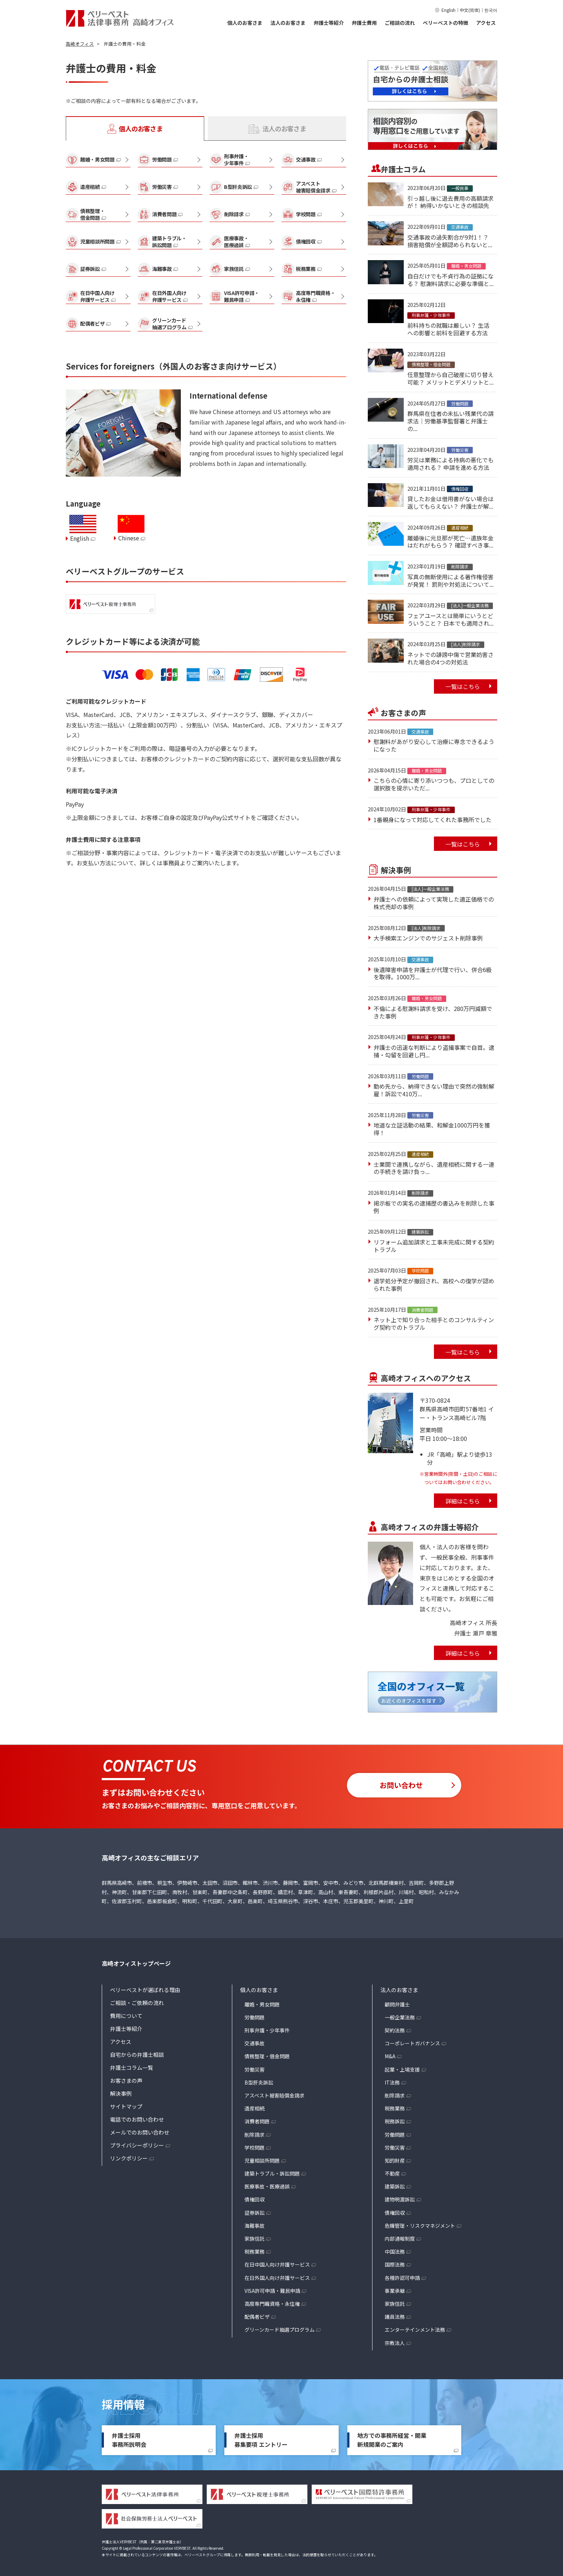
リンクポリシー (129, 2158)
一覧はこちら (462, 686)
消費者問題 (257, 2121)
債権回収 (254, 2199)
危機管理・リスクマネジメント (420, 2225)
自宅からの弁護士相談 (137, 2054)
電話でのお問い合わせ (137, 2119)
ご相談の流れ (400, 22)
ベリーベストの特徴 (445, 22)
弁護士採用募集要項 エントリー (261, 2440)
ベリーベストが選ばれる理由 (145, 1990)
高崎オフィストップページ (136, 1963)
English (448, 10)
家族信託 (254, 2238)
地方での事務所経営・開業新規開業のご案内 (391, 2440)
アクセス (486, 22)
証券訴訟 (254, 2212)
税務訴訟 (395, 2121)
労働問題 (254, 2017)
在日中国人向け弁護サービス (277, 2264)
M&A (390, 2056)
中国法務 (395, 2251)
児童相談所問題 (262, 2160)
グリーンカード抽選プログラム (279, 2329)
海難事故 (254, 2225)
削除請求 (254, 2134)
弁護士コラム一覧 (131, 2067)
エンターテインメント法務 (415, 2329)
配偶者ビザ (257, 2316)
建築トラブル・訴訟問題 (272, 2173)
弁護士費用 (364, 22)
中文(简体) (470, 10)
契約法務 (395, 2030)
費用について (126, 2015)
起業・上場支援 (402, 2069)
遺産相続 (254, 2108)
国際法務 (395, 2264)
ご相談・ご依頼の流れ (137, 2002)
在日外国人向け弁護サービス (277, 2277)
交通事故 (254, 2043)
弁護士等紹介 (328, 22)
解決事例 (121, 2093)
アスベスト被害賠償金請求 (274, 2095)
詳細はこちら (462, 1501)
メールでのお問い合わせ (139, 2132)
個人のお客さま (244, 22)
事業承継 (395, 2290)
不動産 (392, 2173)
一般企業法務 (400, 2017)
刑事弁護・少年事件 (267, 2030)
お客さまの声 (126, 2080)
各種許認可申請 (402, 2277)
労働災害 (254, 2069)
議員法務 (395, 2316)
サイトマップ (126, 2106)
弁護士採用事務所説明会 (129, 2440)
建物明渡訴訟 (400, 2199)
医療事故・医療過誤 (267, 2186)
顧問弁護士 (397, 2004)
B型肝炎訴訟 (258, 2082)
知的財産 (395, 2160)
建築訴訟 (395, 2186)
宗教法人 (395, 2342)
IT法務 (392, 2082)
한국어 (490, 10)
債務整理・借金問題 (267, 2056)
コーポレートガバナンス (412, 2043)
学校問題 (254, 2147)
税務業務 (254, 2251)
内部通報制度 (400, 2238)
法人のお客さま (288, 22)
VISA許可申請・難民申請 (272, 2290)
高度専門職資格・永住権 (272, 2303)
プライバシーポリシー (137, 2145)
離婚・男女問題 (262, 2004)
